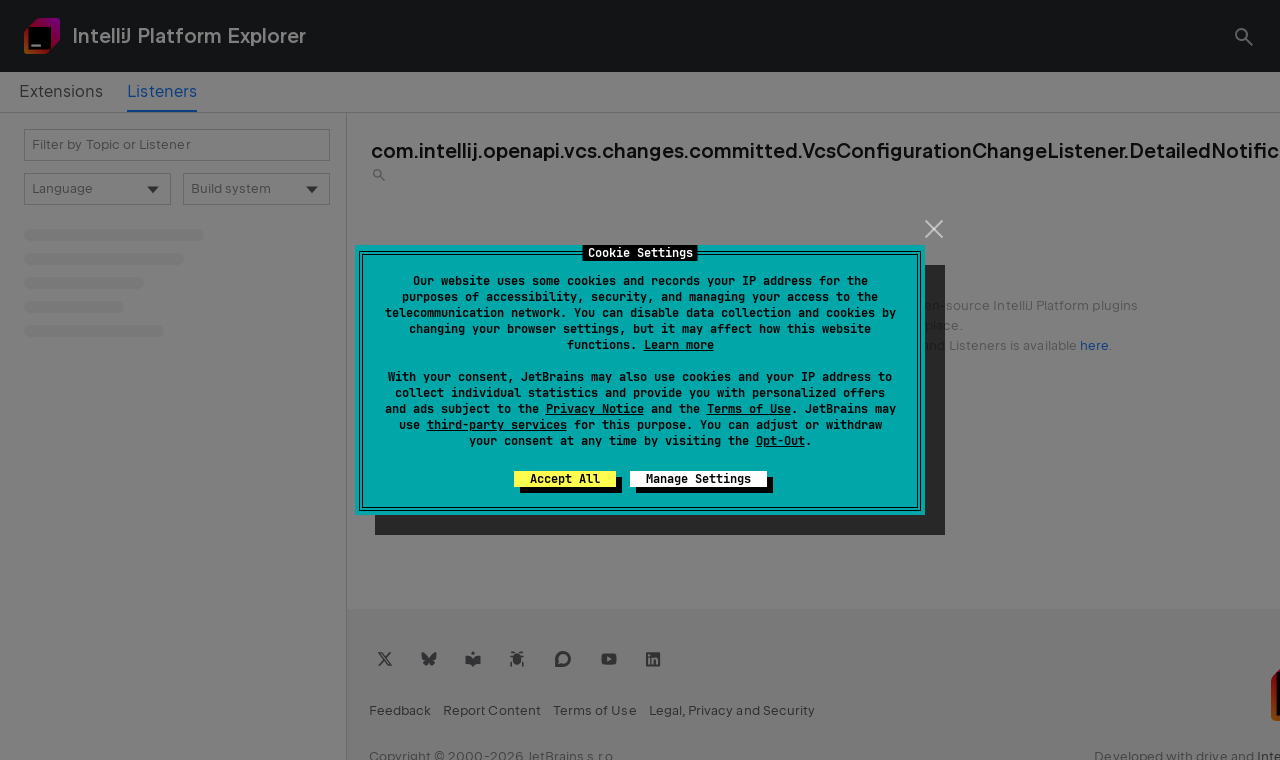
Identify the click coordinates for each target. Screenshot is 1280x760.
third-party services (497, 425)
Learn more (679, 345)
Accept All (565, 479)
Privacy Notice (595, 409)
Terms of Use (749, 409)
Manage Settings (698, 479)
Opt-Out (780, 441)
